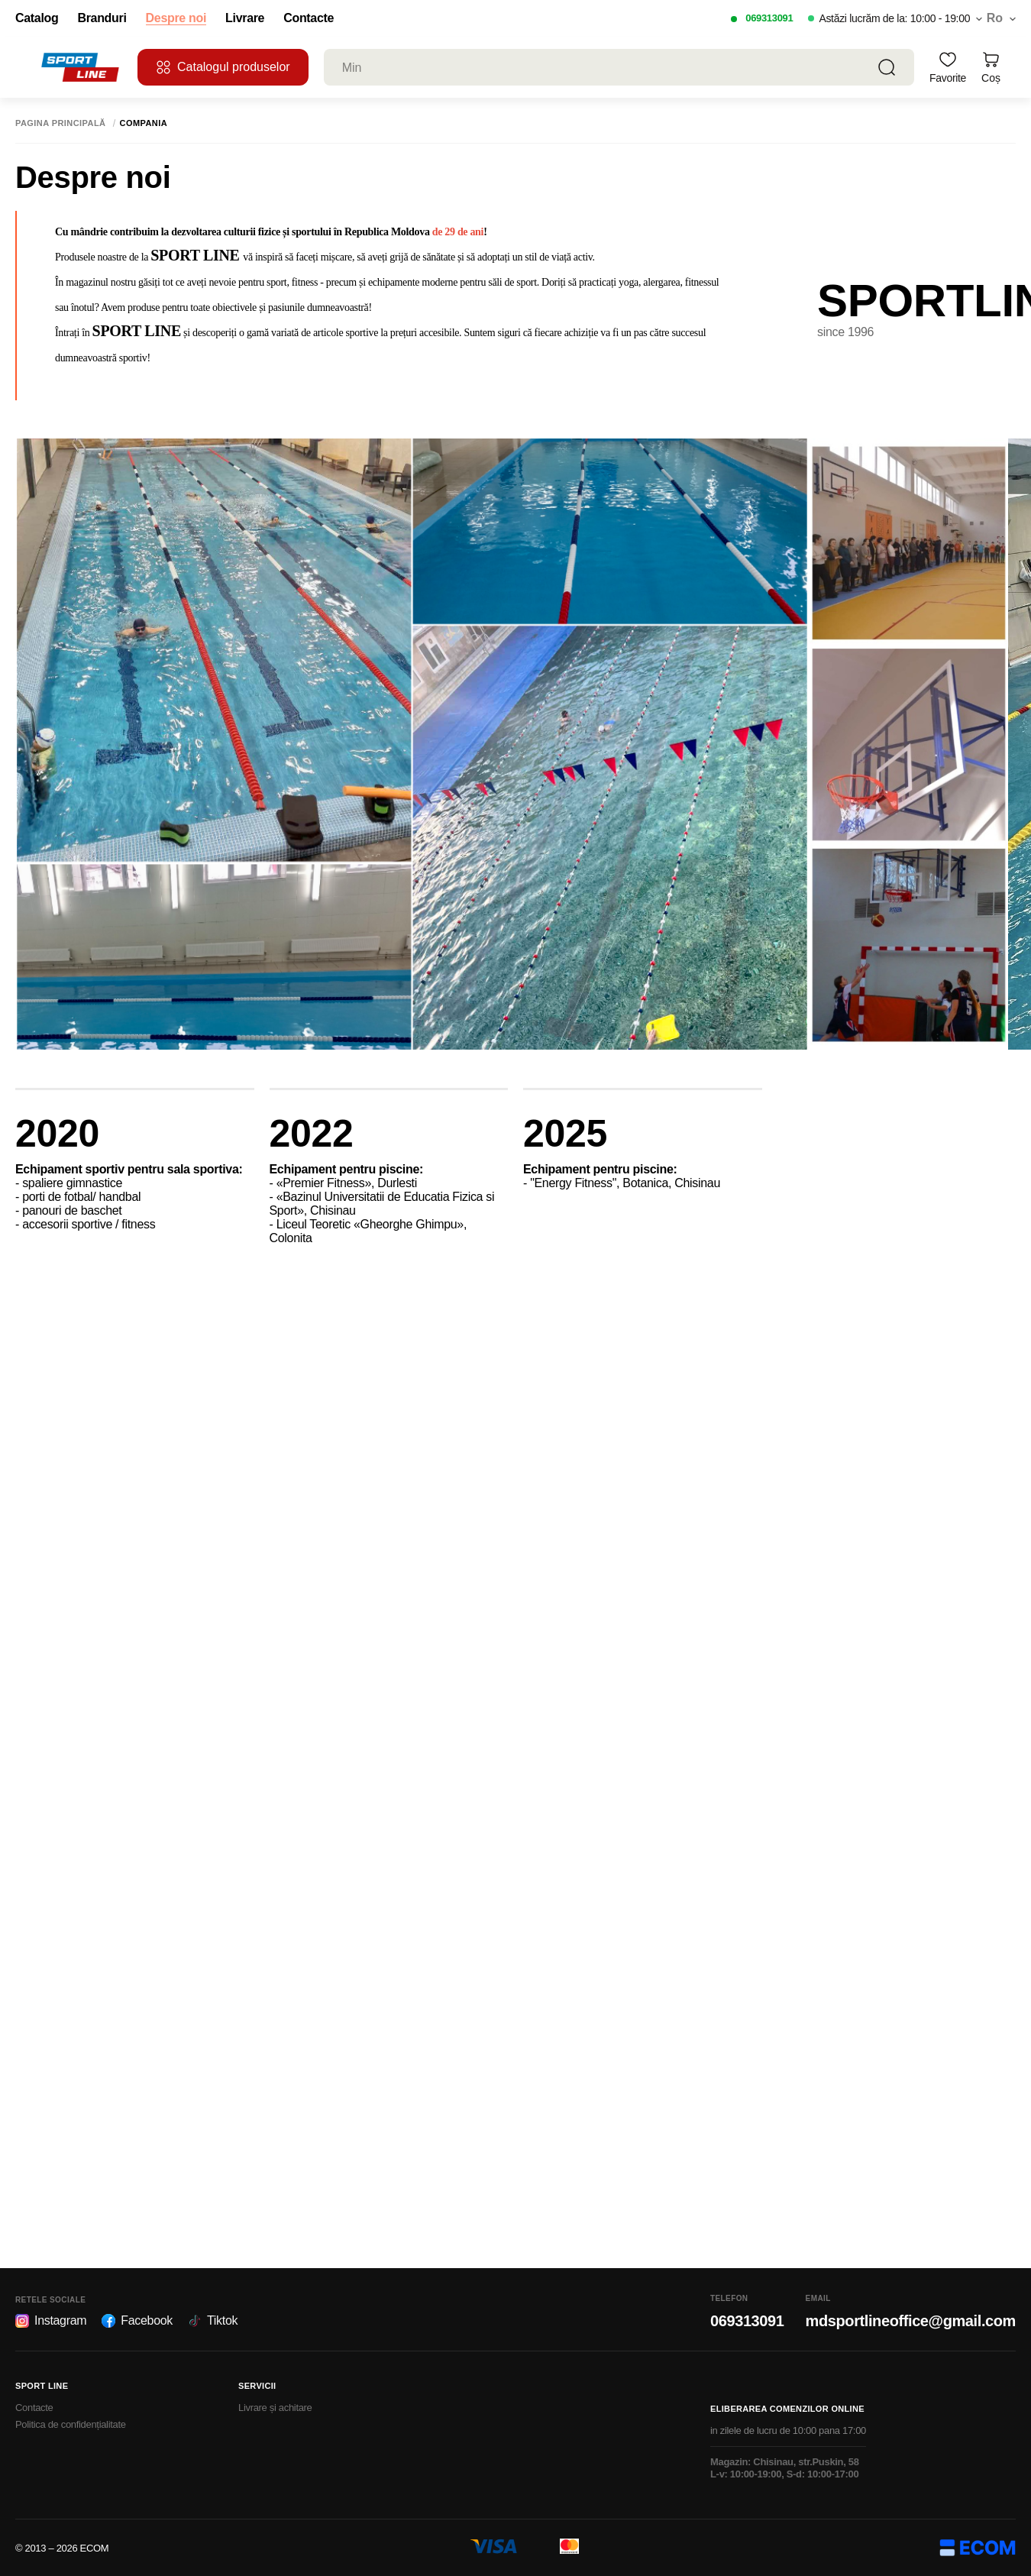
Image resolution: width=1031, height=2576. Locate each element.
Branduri (101, 18)
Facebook (137, 2321)
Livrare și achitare (275, 2407)
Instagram (50, 2321)
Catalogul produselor (223, 67)
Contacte (308, 18)
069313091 (769, 18)
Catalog (36, 18)
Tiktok (213, 2321)
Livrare (244, 18)
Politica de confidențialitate (70, 2424)
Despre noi (176, 18)
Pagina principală (60, 123)
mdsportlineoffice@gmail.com (911, 2320)
